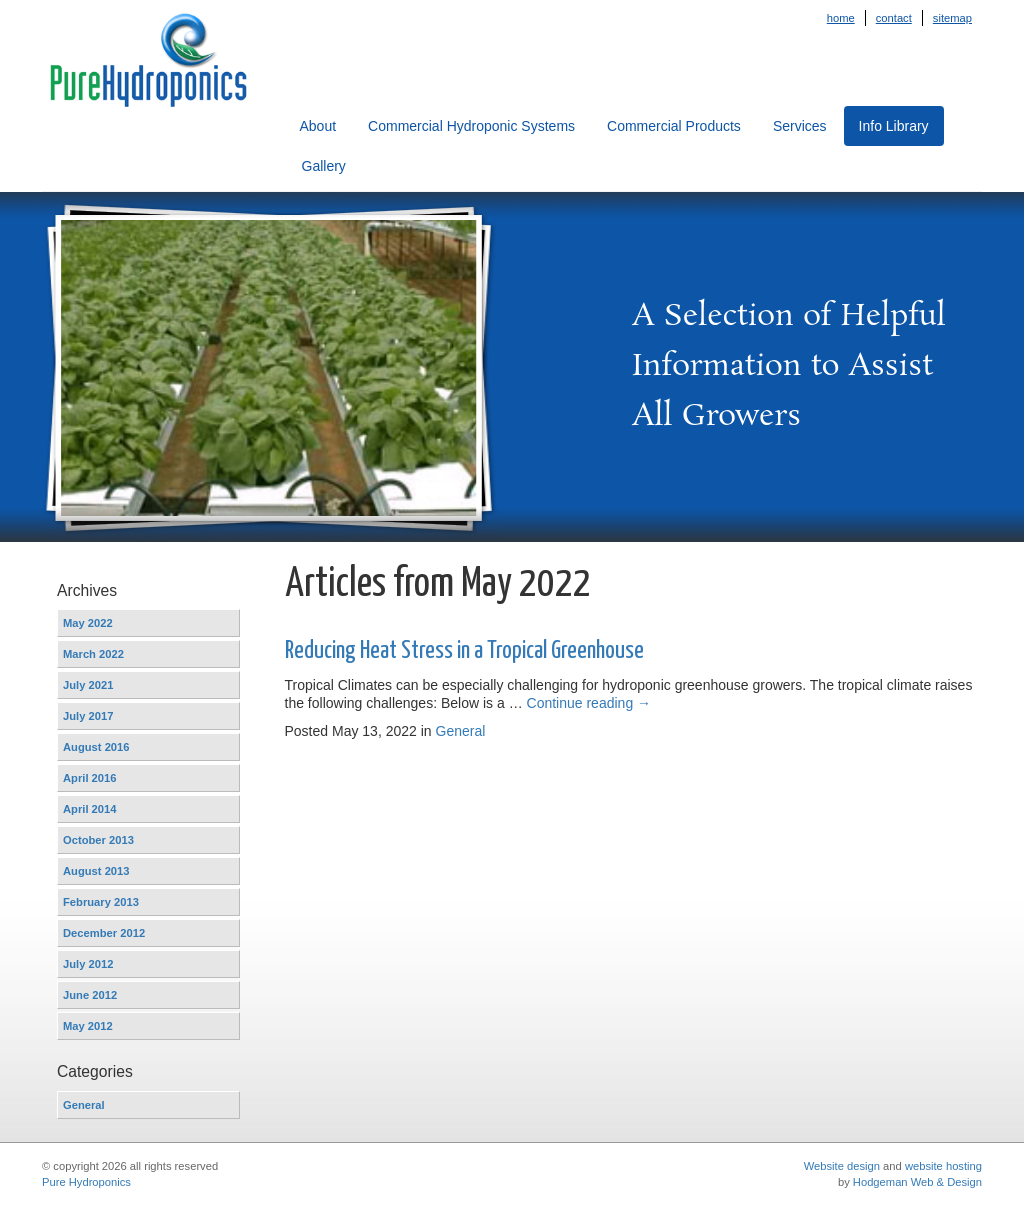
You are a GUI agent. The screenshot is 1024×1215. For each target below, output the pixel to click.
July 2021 (88, 685)
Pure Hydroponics (86, 1182)
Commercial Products (674, 126)
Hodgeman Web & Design (917, 1182)
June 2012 (90, 995)
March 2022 (93, 654)
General (84, 1105)
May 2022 (88, 623)
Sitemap (952, 18)
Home (841, 18)
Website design (842, 1166)
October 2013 (98, 840)
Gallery (324, 166)
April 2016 (89, 778)
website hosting (943, 1166)
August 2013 (96, 871)
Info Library (894, 126)
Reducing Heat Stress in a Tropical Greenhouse (464, 651)
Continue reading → (589, 703)
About (318, 126)
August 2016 (96, 747)
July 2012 (88, 964)
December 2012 (104, 933)
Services (800, 126)
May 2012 (88, 1026)
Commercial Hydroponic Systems (471, 126)
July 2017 (88, 716)
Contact (894, 18)
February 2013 (101, 902)
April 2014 (89, 809)
